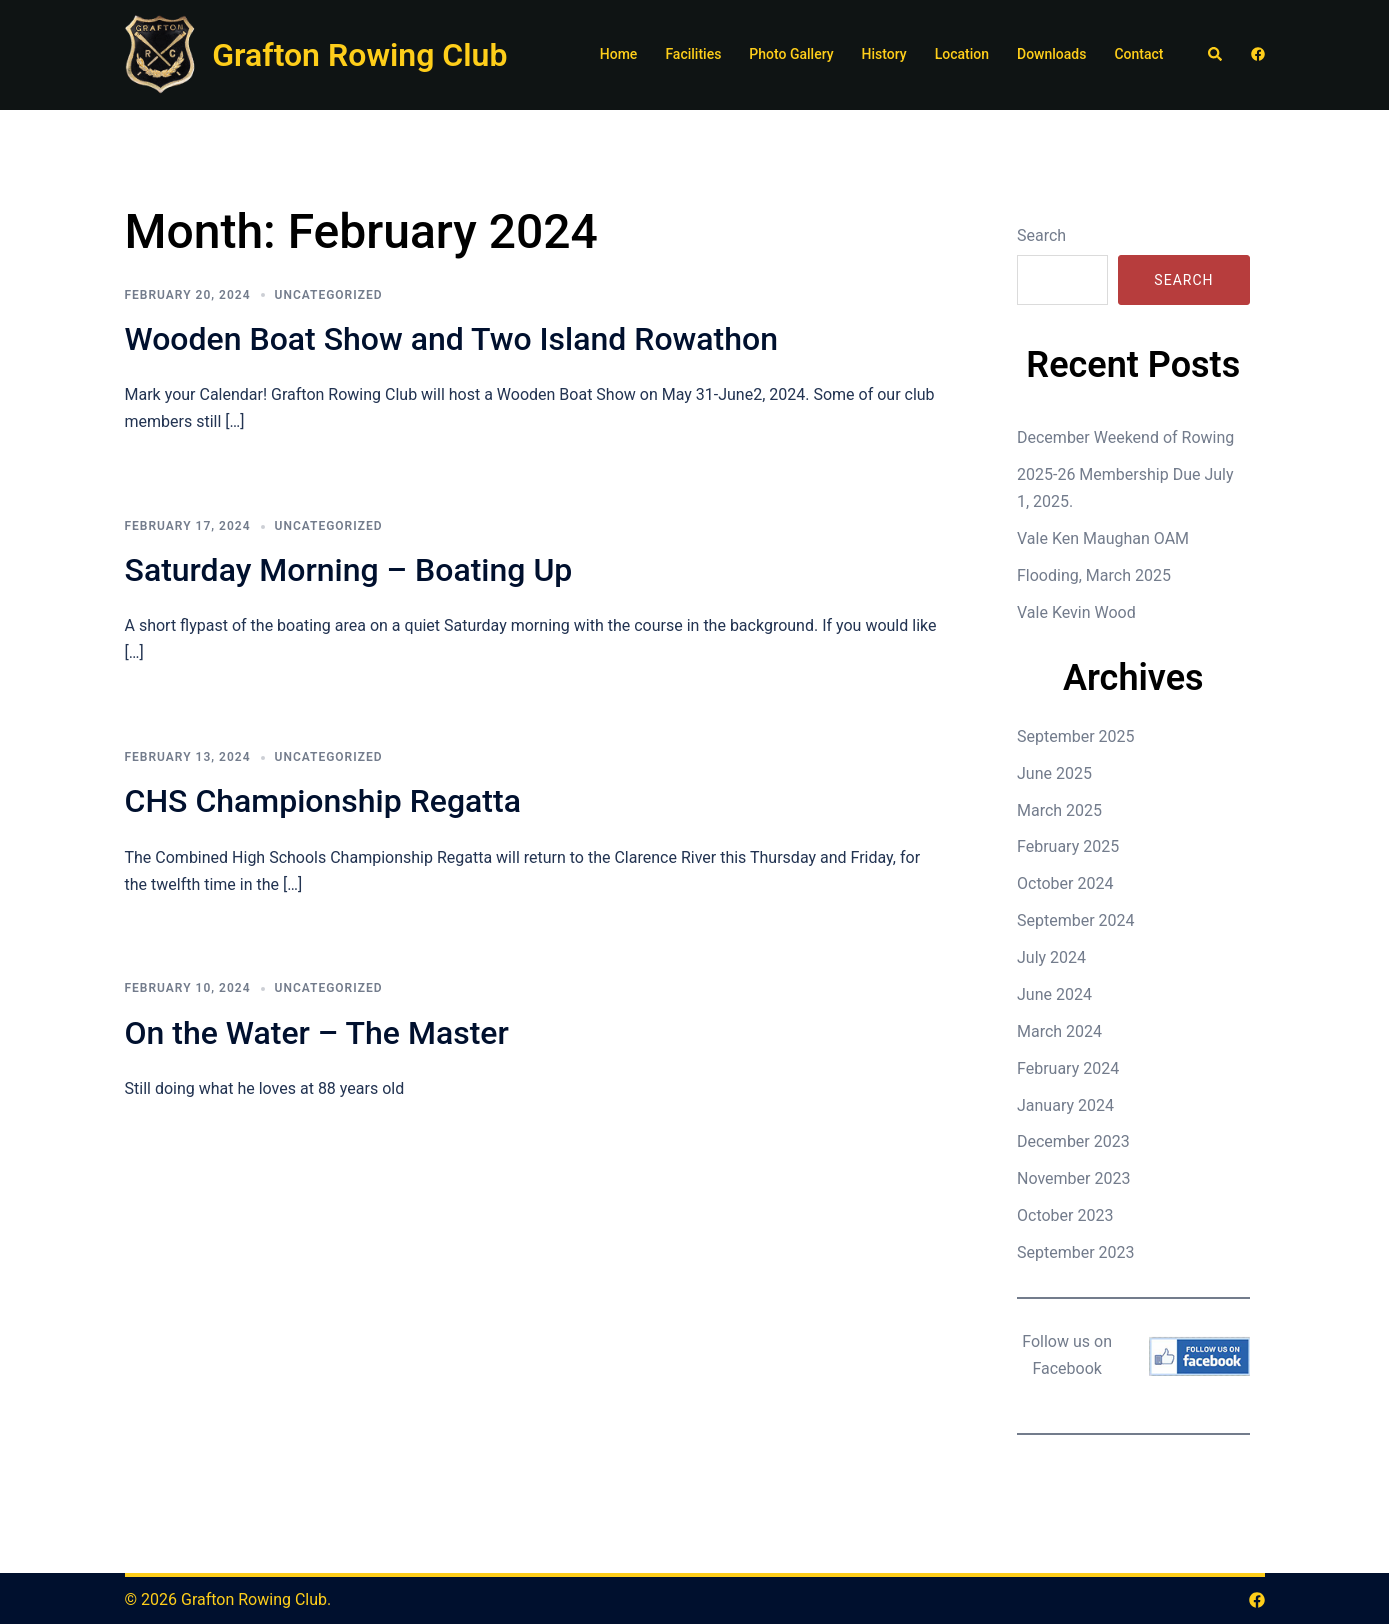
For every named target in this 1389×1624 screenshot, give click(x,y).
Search (1041, 235)
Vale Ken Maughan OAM (1103, 538)
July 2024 (1051, 957)
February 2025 (1068, 846)
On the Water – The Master (317, 1033)
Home (619, 54)
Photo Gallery (791, 54)
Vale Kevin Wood (1076, 612)
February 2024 (1068, 1068)
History (884, 54)
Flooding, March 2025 (1094, 575)
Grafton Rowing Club (359, 55)
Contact (1138, 54)
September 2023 (1076, 1252)
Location (962, 54)
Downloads (1051, 54)
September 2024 (1076, 920)
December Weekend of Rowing (1125, 437)
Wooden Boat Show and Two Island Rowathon (451, 339)
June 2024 (1054, 994)
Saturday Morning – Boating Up (349, 570)
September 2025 (1076, 736)
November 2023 (1073, 1178)
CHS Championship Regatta (323, 801)
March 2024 (1059, 1031)
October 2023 (1065, 1215)
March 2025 (1059, 810)
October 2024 (1065, 883)
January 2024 (1065, 1105)
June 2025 (1054, 773)
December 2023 (1073, 1141)
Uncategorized (329, 295)
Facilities (693, 54)
